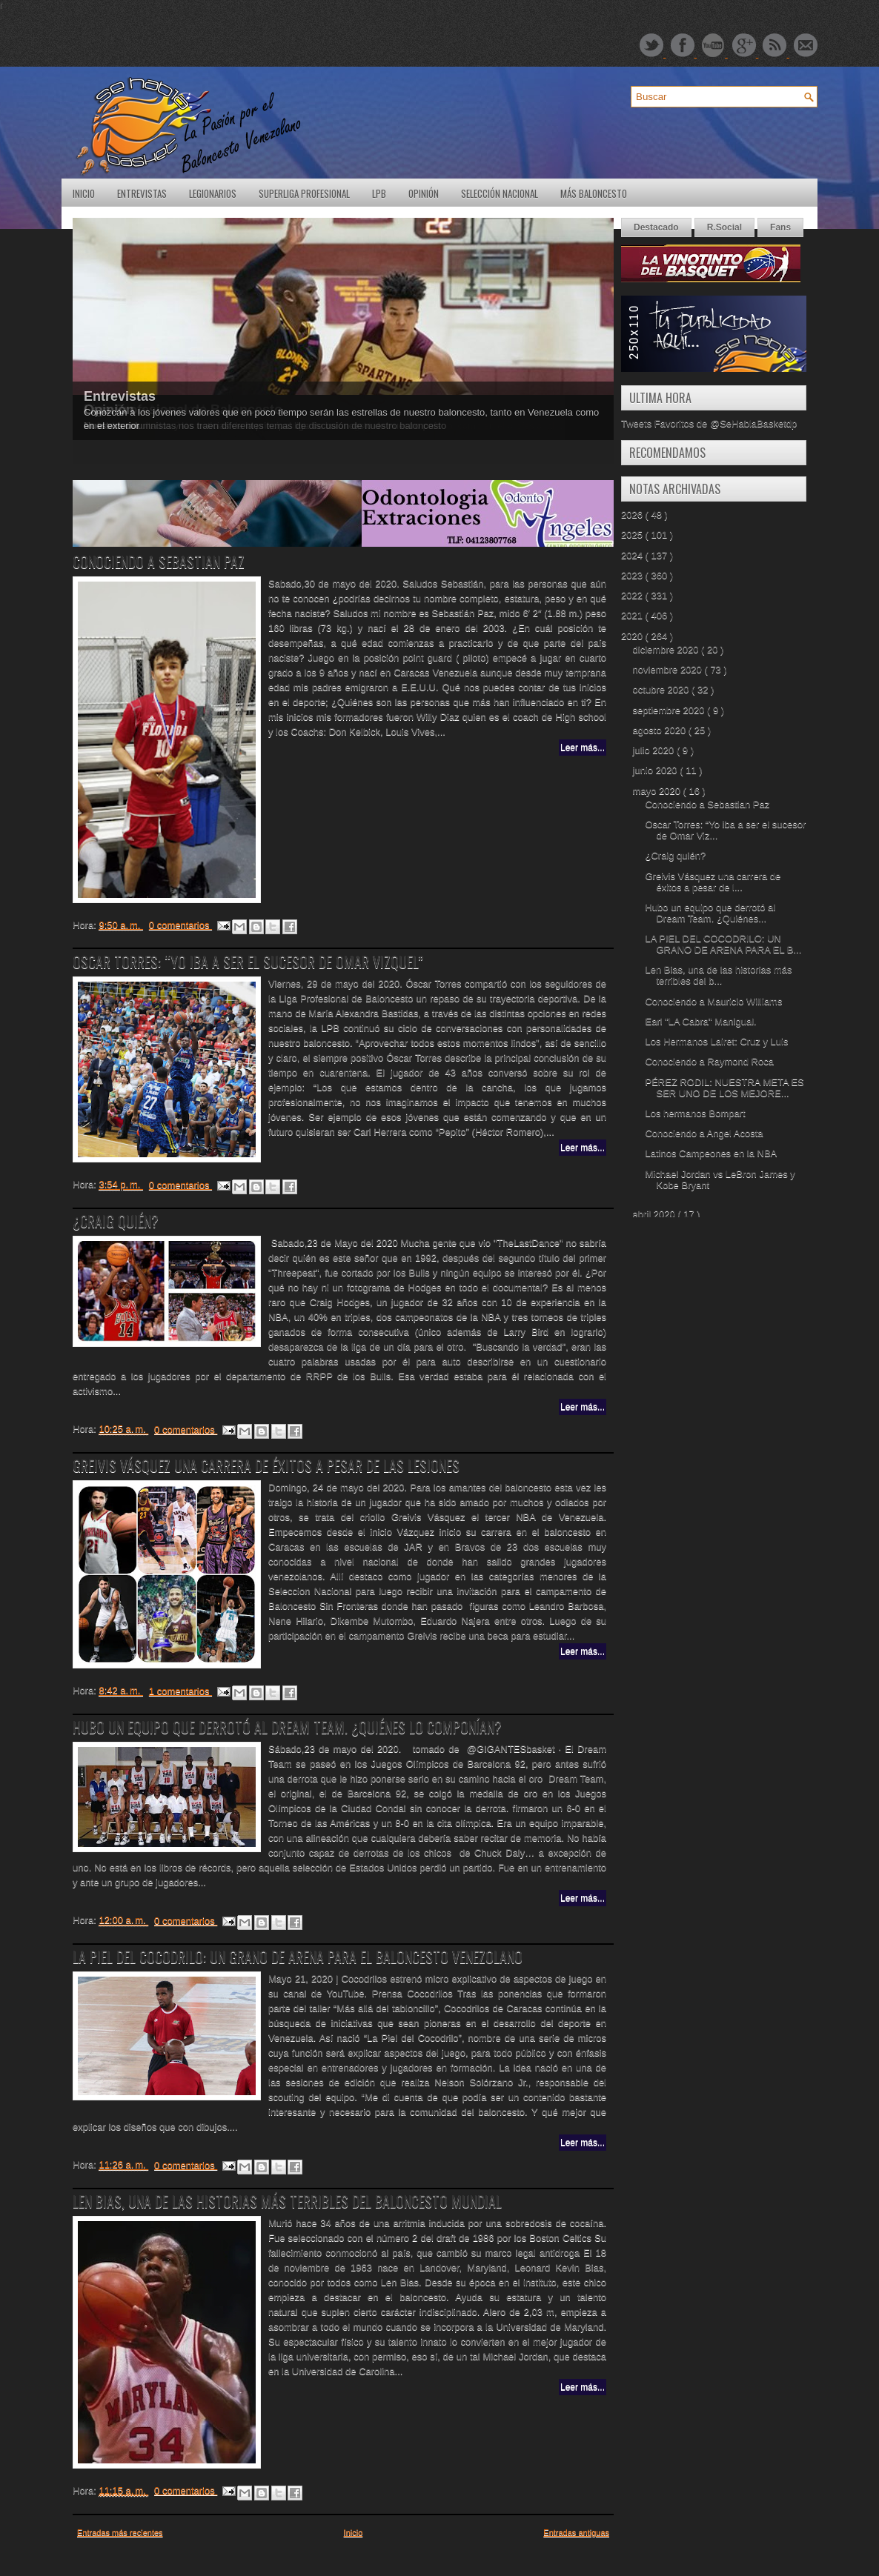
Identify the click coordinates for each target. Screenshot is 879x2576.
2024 (633, 555)
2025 (633, 534)
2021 (633, 615)
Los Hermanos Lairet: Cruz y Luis (716, 1041)
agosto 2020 (661, 730)
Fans (780, 227)
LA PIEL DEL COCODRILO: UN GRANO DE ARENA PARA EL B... (723, 944)
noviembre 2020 (669, 669)
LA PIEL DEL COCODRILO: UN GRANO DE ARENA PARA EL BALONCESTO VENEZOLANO (298, 1956)
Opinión (423, 193)
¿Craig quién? (116, 1221)
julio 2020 (655, 750)
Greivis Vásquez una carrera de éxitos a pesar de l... (712, 882)
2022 (633, 595)
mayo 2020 (658, 790)
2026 (633, 514)
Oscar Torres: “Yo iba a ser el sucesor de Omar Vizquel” (248, 961)
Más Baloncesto (593, 193)
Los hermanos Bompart (695, 1113)
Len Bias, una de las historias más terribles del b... (718, 975)
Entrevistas (142, 193)
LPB (379, 193)
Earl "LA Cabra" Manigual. (700, 1021)
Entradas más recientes (120, 2532)
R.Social (724, 227)
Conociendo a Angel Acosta (704, 1133)
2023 (633, 575)
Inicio (84, 193)
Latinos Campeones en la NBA (711, 1153)
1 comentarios (180, 1691)
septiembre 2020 (670, 710)
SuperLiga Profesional (304, 193)
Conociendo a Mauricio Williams (713, 1001)
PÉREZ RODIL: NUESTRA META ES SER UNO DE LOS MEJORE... (724, 1087)
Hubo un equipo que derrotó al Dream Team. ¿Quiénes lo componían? (287, 1727)
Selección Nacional (499, 193)
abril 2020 (655, 1213)
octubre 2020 (662, 689)
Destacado (656, 227)
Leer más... (582, 747)
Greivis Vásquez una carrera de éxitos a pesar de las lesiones (266, 1465)
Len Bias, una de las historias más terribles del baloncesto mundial (287, 2201)
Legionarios (212, 193)
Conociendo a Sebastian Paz (159, 561)
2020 (633, 636)
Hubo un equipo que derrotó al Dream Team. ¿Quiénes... (710, 913)
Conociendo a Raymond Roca (709, 1061)
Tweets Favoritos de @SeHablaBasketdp (709, 423)
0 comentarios (180, 925)
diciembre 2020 (667, 649)
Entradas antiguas (576, 2532)
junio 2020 (656, 770)
